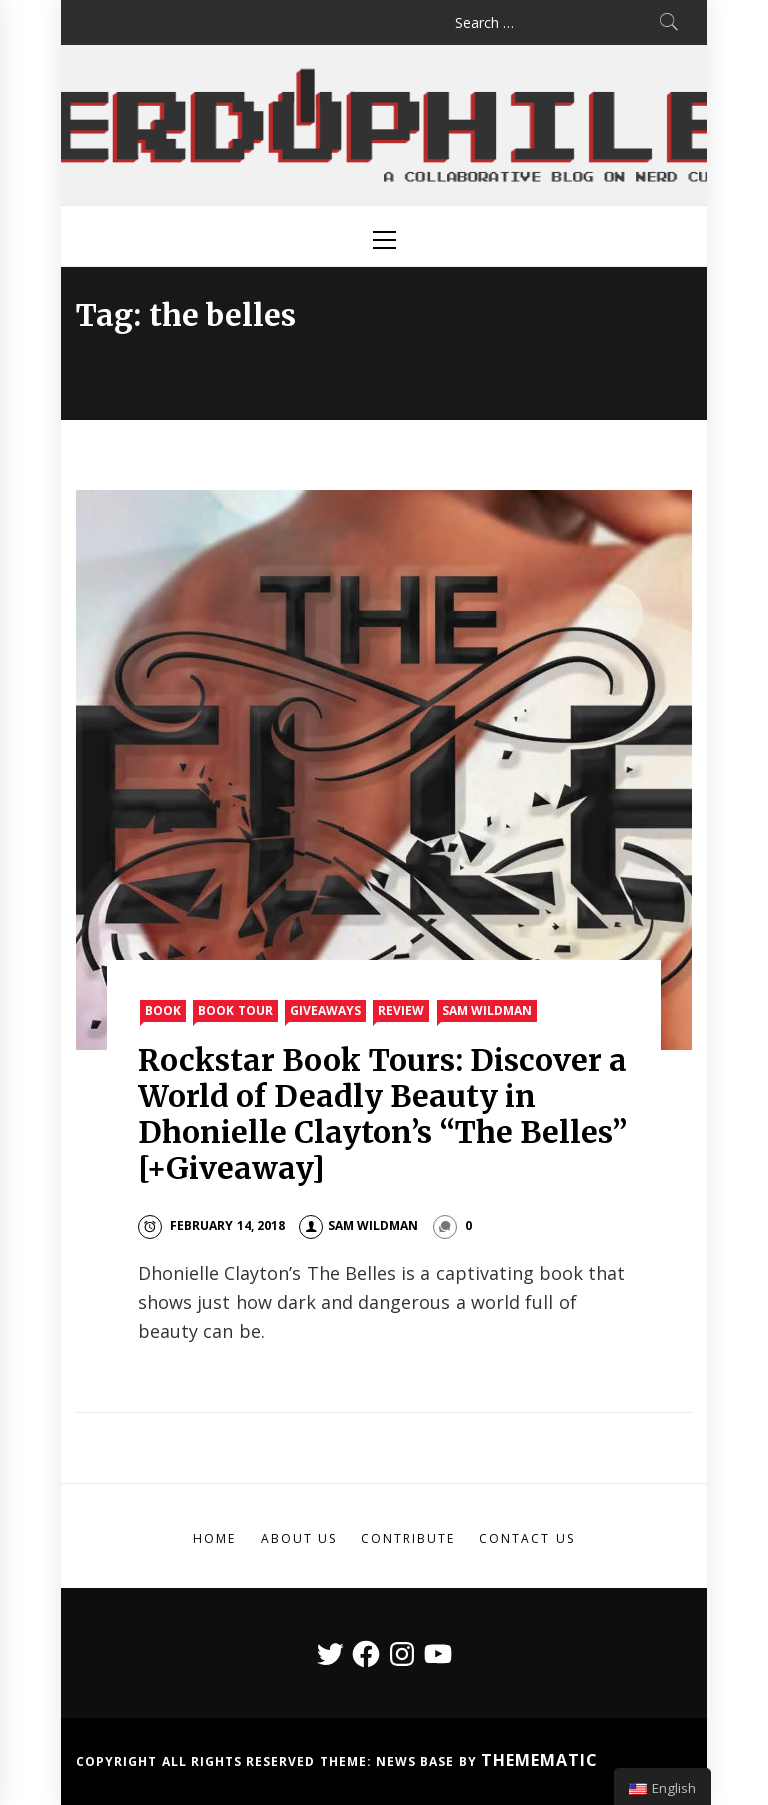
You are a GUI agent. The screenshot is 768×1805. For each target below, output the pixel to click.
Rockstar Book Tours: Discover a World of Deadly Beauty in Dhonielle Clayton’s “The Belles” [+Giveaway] (382, 1114)
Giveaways (325, 1010)
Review (401, 1010)
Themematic (539, 1760)
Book (163, 1010)
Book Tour (235, 1010)
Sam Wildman (487, 1010)
